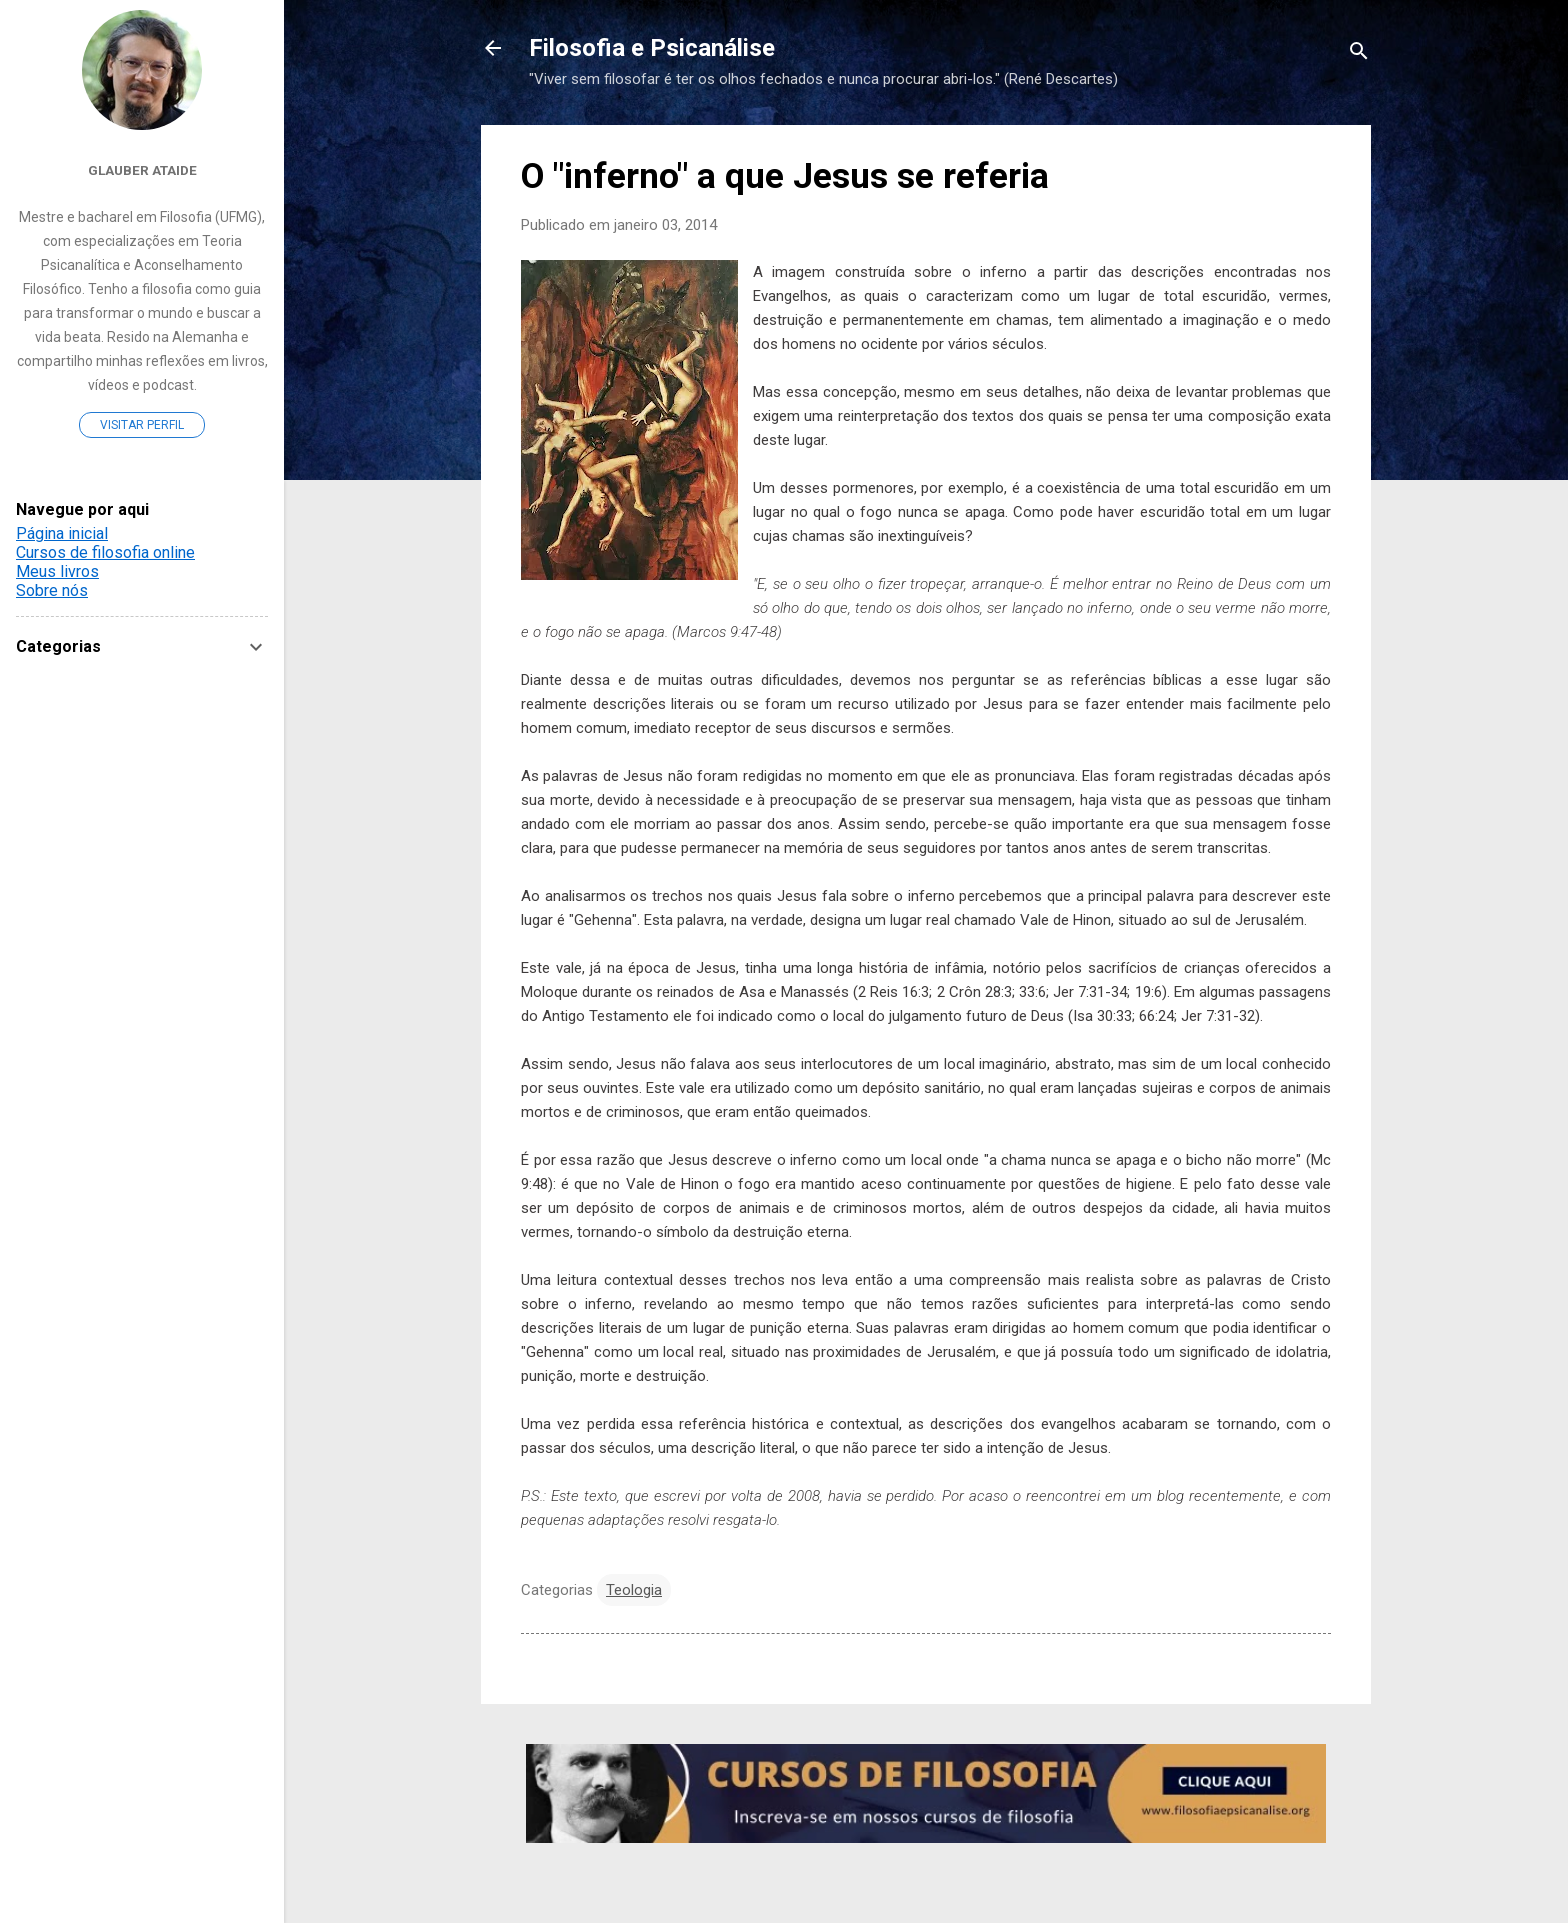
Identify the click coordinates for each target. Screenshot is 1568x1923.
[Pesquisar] (1359, 54)
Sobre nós (52, 590)
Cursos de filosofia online (105, 552)
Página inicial (62, 533)
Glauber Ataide (142, 170)
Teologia (634, 1590)
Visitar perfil (142, 425)
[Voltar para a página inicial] (493, 50)
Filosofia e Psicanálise (652, 48)
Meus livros (57, 571)
